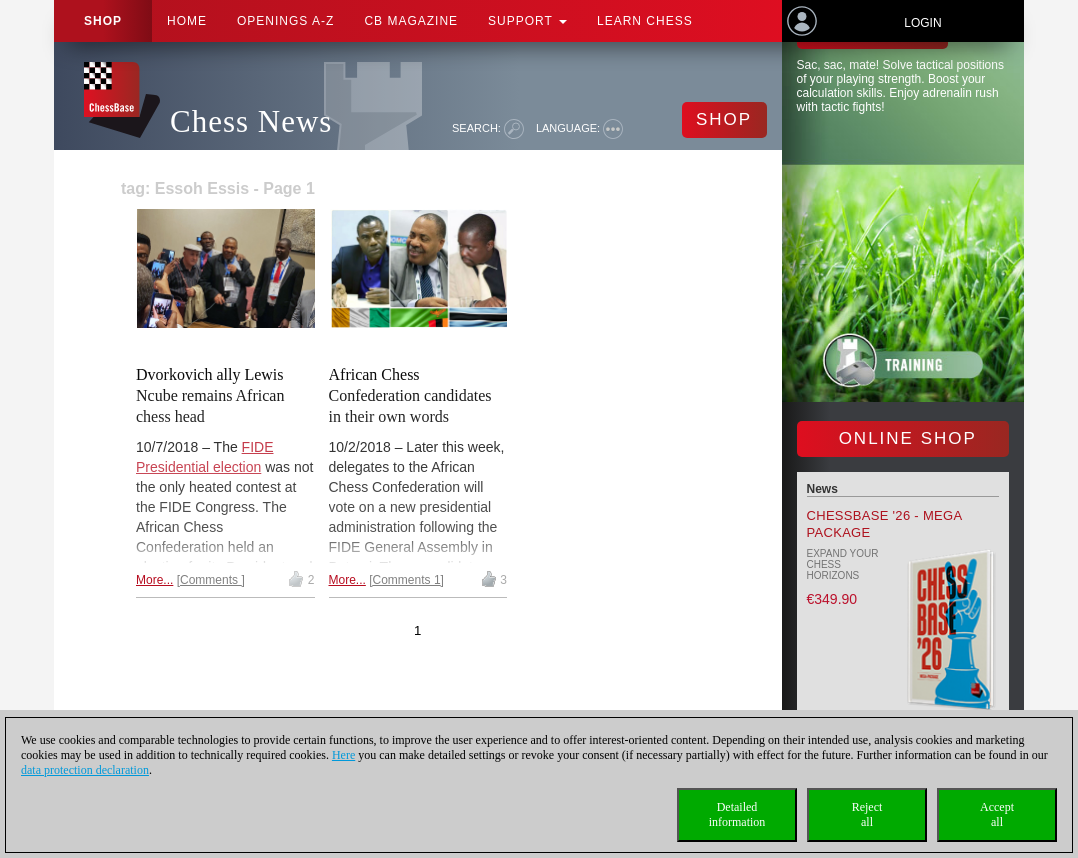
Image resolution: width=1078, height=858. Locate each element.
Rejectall (867, 814)
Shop (103, 21)
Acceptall (997, 814)
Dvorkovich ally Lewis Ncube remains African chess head (210, 395)
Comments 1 (407, 580)
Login (922, 23)
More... (154, 580)
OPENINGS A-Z (285, 21)
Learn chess (645, 21)
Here (343, 755)
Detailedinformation (737, 814)
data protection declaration (85, 770)
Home (187, 21)
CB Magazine (411, 21)
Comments (210, 580)
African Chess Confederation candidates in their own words (410, 395)
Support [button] (527, 21)
